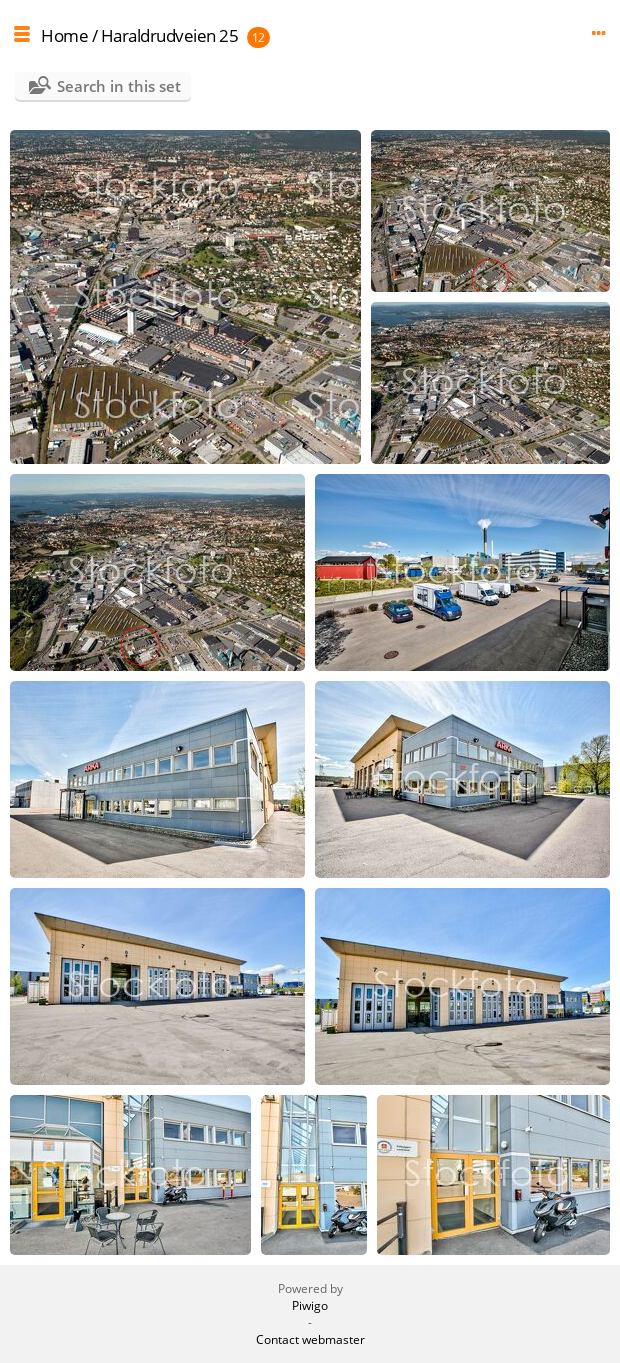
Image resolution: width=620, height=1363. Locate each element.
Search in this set (119, 86)
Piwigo (310, 1305)
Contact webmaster (310, 1339)
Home (64, 35)
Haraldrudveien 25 (170, 35)
